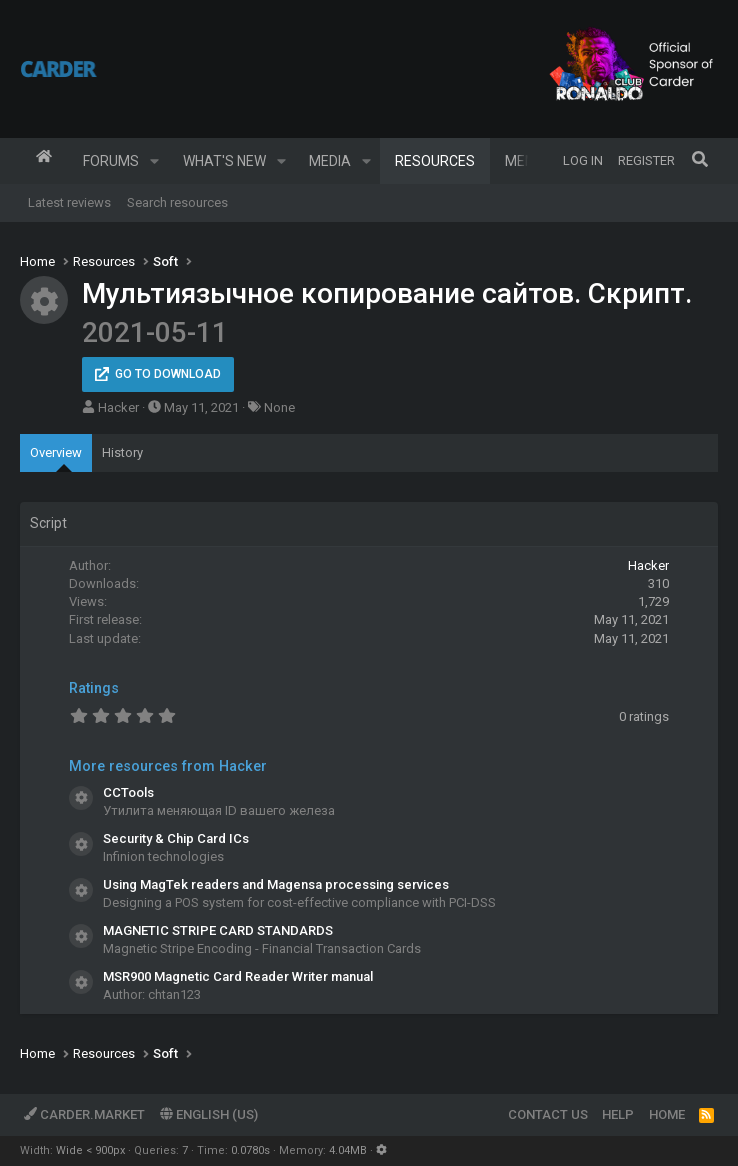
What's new (224, 161)
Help (618, 1114)
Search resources (177, 202)
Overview (56, 452)
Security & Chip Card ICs (176, 838)
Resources (435, 161)
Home (44, 161)
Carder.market (84, 1114)
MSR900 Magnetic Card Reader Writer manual (238, 976)
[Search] (700, 161)
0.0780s (250, 1150)
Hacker (118, 407)
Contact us (548, 1114)
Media (330, 161)
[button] (154, 161)
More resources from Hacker (168, 766)
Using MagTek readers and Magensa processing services (276, 884)
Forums (111, 161)
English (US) (209, 1114)
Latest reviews (69, 202)
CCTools (128, 792)
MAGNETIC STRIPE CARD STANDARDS (218, 930)
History (122, 452)
